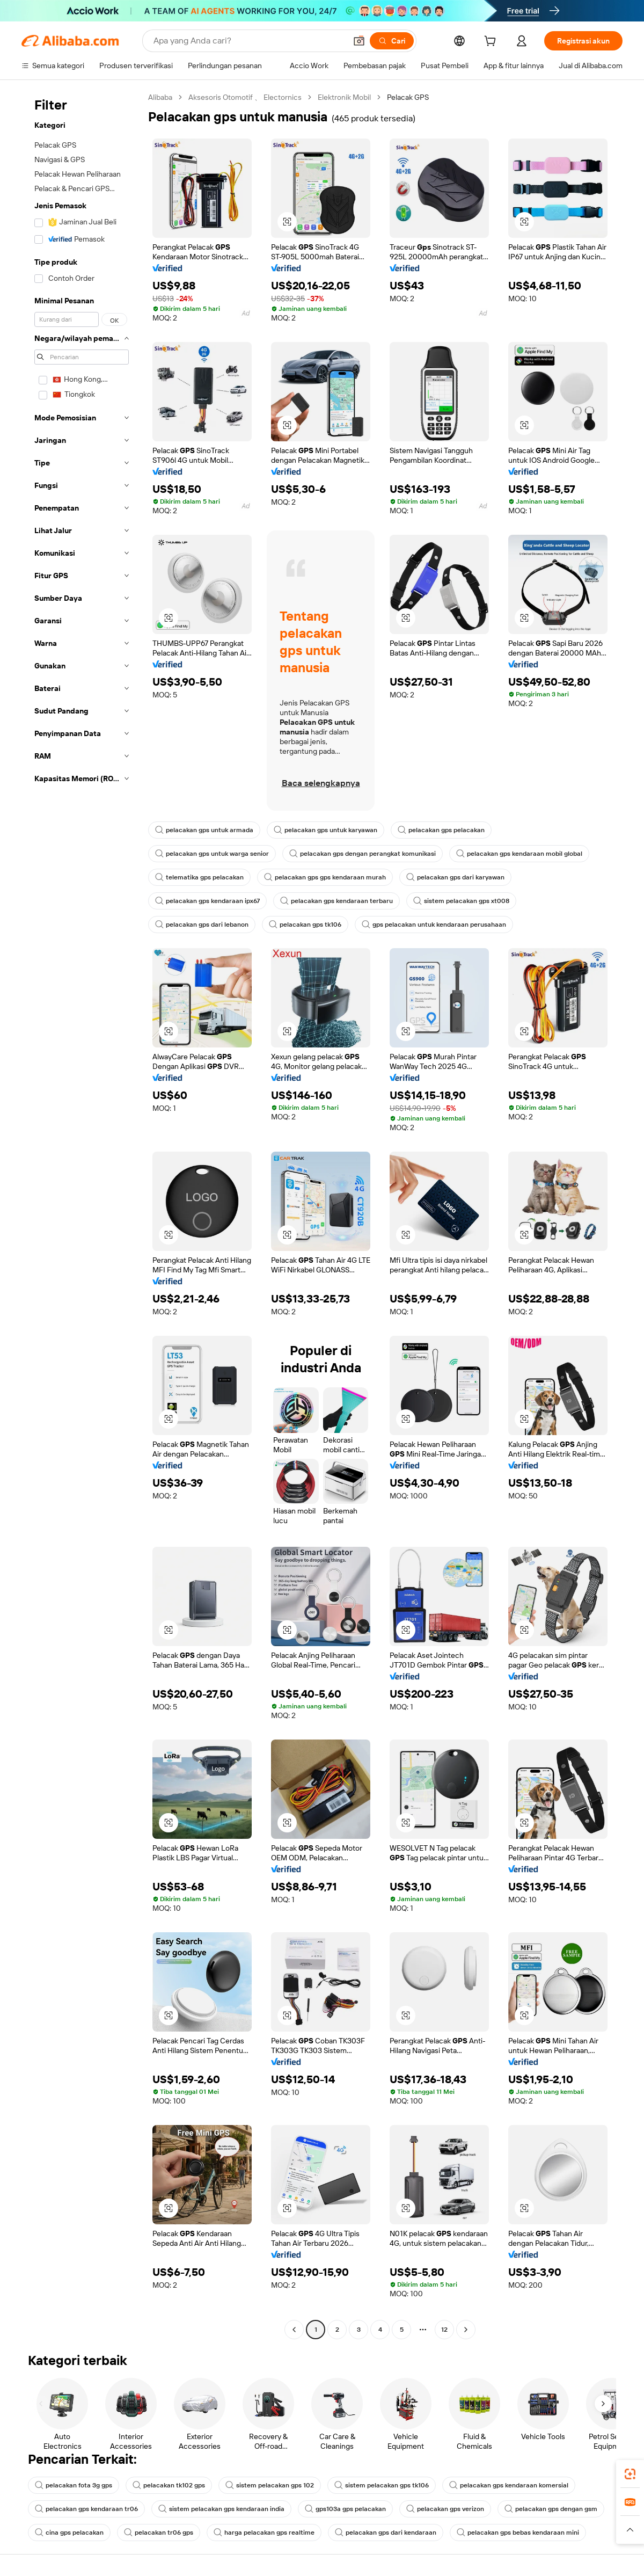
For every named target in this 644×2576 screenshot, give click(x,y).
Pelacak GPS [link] (408, 97)
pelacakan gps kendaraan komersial (508, 2485)
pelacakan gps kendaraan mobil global (519, 853)
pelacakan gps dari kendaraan (385, 2532)
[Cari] (392, 40)
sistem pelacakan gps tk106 (381, 2485)
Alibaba (160, 97)
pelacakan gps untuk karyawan (325, 830)
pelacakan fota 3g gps (73, 2485)
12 (444, 2329)
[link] (630, 2474)
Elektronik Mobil (344, 97)
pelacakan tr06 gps (158, 2532)
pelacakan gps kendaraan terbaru (336, 901)
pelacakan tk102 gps (169, 2485)
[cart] (492, 42)
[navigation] (81, 1215)
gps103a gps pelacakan (345, 2509)
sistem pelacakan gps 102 (269, 2485)
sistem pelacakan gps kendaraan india (221, 2509)
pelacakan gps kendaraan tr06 (86, 2509)
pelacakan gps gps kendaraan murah (325, 877)
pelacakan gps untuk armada (204, 830)
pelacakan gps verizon (445, 2509)
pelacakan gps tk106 (305, 924)
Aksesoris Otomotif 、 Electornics (245, 97)
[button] (359, 40)
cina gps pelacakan (69, 2532)
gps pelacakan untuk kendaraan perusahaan (434, 924)
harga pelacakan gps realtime (264, 2532)
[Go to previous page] (294, 2329)
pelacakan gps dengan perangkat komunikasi (362, 853)
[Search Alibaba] (248, 41)
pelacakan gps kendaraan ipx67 (207, 901)
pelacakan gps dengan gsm (550, 2509)
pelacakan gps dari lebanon (201, 924)
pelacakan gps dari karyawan (455, 877)
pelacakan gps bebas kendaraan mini (518, 2532)
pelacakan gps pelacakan (441, 830)
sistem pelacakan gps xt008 (461, 901)
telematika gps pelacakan (199, 877)
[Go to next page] (465, 2329)
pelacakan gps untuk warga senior (212, 853)
